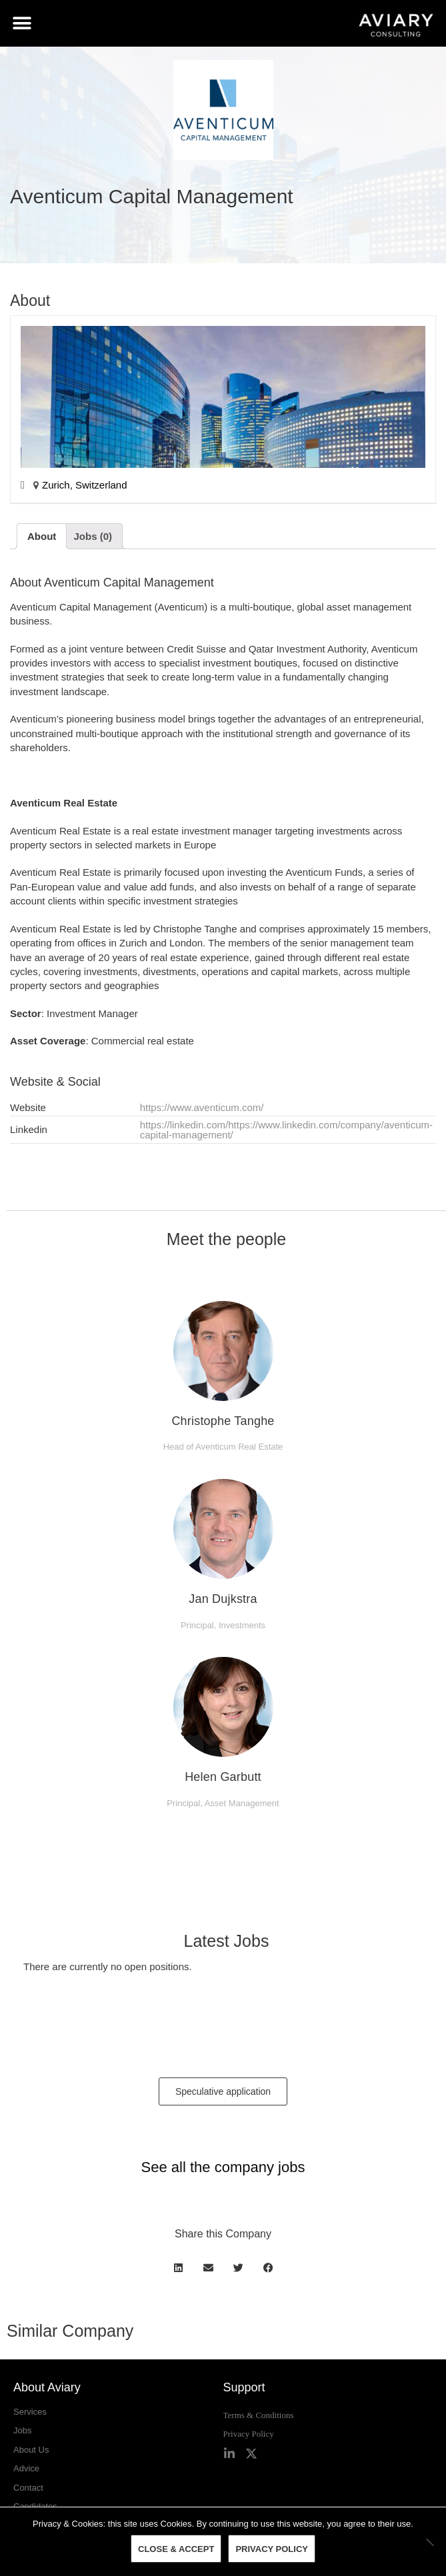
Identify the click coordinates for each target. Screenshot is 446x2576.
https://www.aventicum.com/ (202, 1107)
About (41, 536)
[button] (22, 24)
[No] (429, 2542)
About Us (31, 2450)
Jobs (22, 2430)
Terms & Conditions (258, 2415)
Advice (26, 2468)
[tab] (42, 536)
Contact (28, 2488)
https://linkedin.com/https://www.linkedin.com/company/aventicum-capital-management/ (286, 1129)
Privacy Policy (248, 2434)
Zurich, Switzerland (84, 485)
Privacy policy (271, 2549)
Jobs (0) (93, 536)
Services (30, 2412)
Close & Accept (176, 2549)
